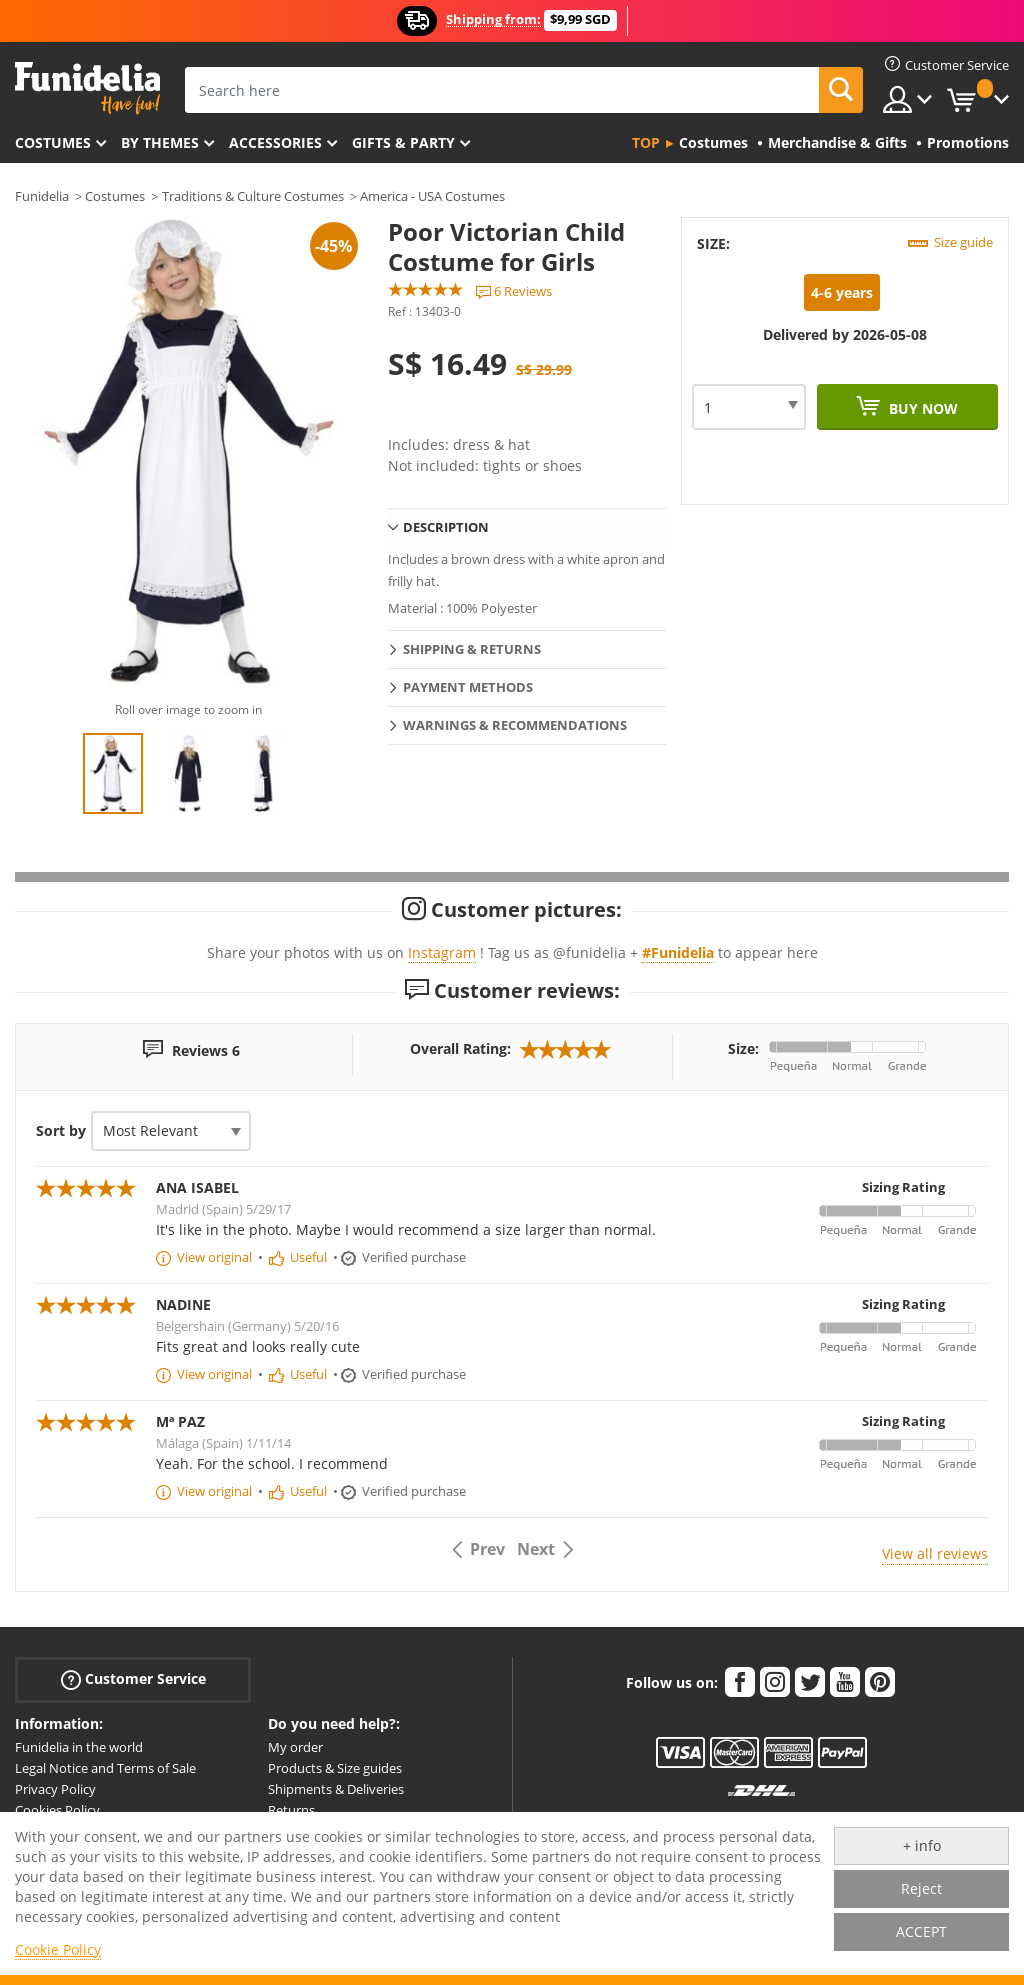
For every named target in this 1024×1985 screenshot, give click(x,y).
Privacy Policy (55, 1789)
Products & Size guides (335, 1768)
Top (646, 142)
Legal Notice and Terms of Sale (105, 1768)
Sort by (61, 1130)
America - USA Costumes (432, 196)
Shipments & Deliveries (336, 1789)
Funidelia (42, 196)
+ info (922, 1845)
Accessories (275, 142)
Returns (291, 1810)
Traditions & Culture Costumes (253, 196)
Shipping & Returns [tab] (472, 649)
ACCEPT (921, 1931)
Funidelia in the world (79, 1747)
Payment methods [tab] (468, 687)
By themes (160, 142)
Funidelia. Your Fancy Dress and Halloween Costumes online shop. (87, 88)
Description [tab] (446, 527)
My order (295, 1747)
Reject (921, 1888)
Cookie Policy (58, 1949)
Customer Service (133, 1679)
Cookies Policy (57, 1810)
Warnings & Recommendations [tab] (515, 725)
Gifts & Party (403, 142)
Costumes (53, 142)
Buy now (921, 408)
